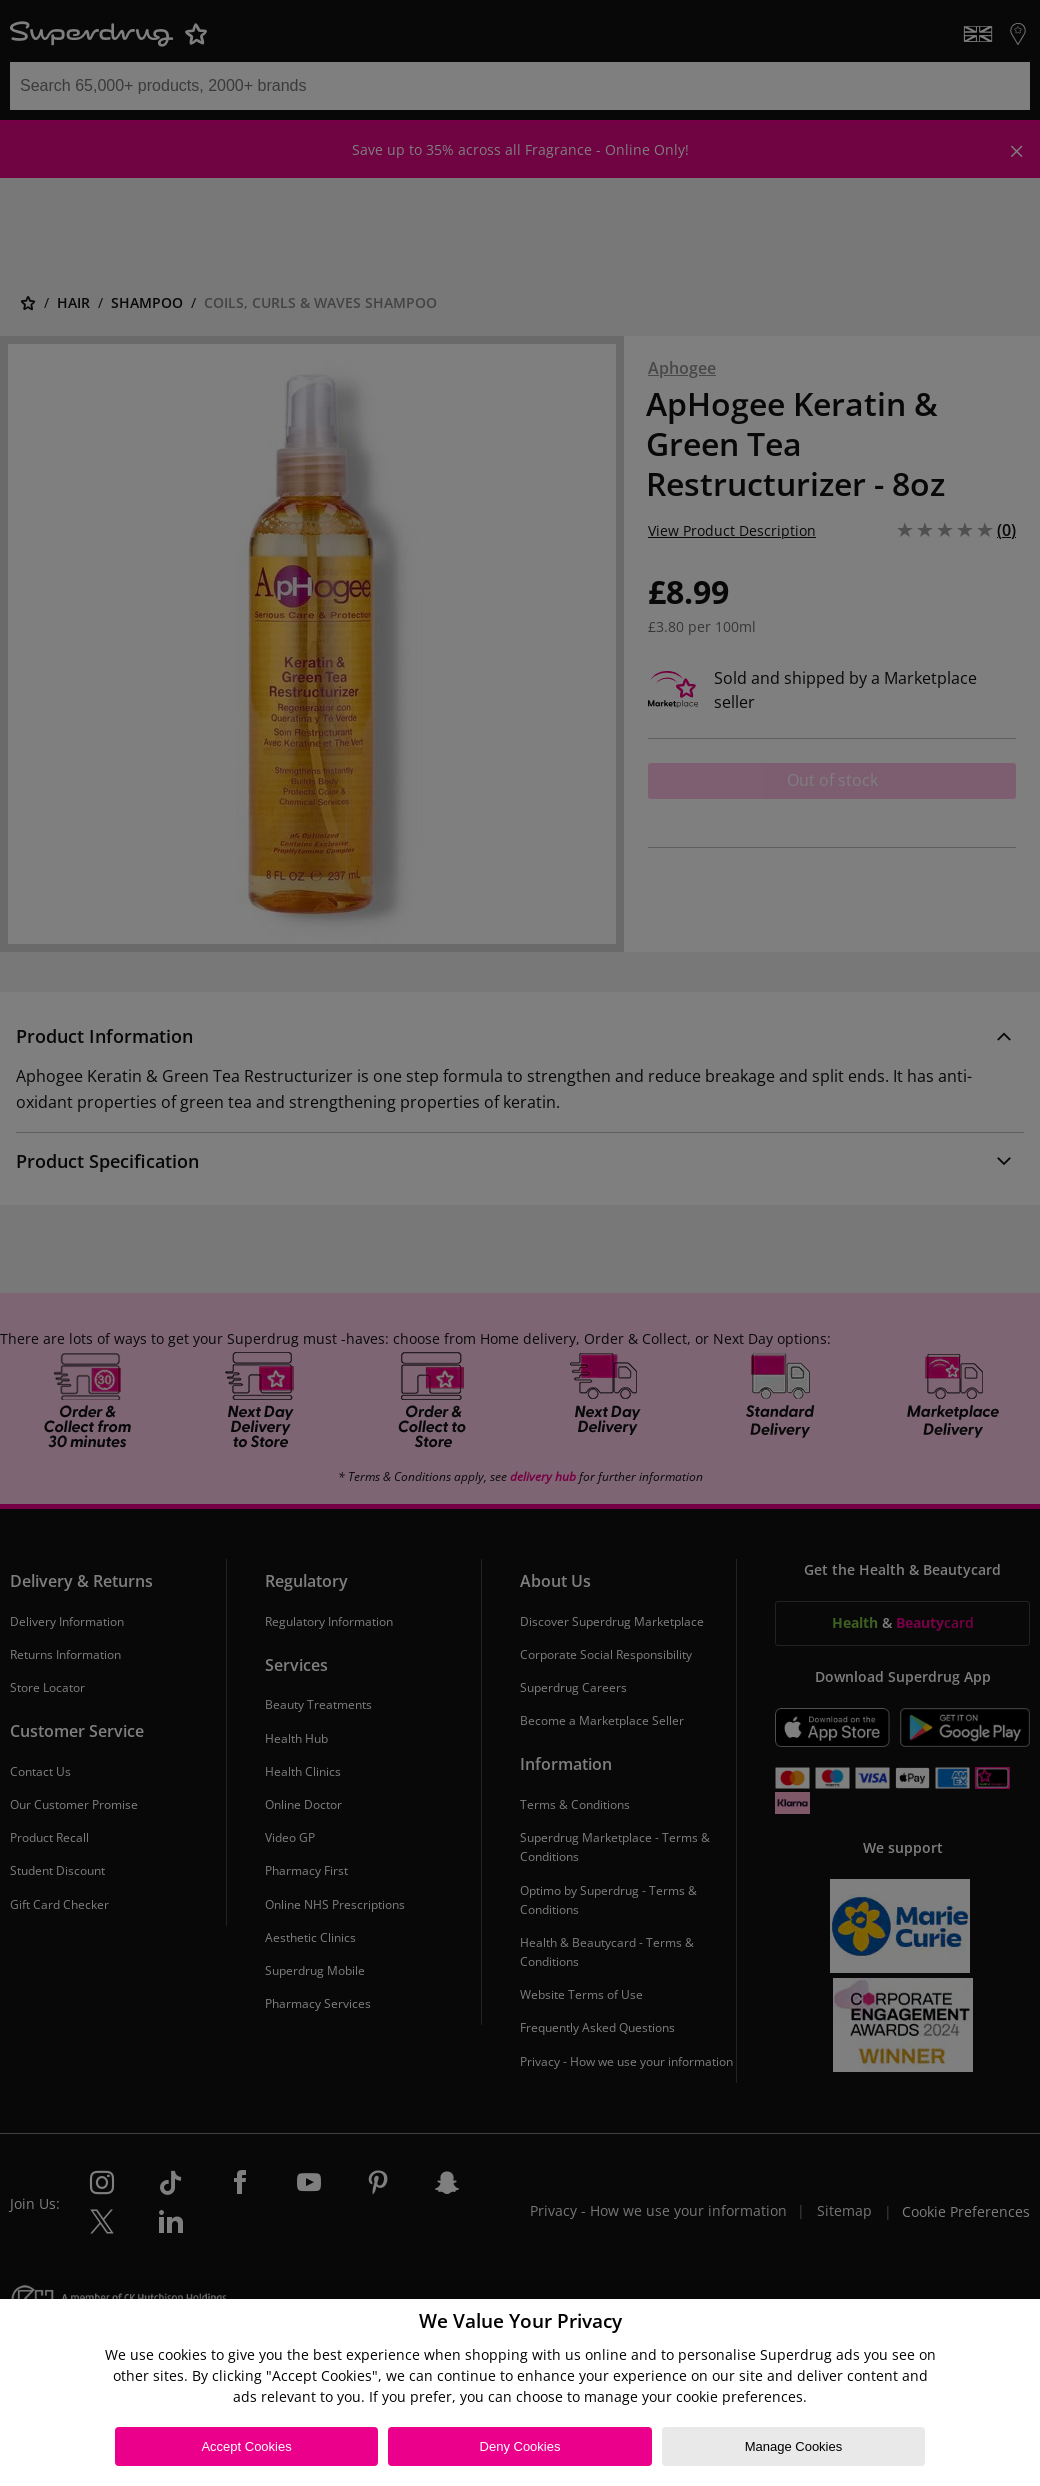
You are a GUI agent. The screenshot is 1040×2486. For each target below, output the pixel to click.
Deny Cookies (520, 2446)
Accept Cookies (246, 2446)
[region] (520, 2392)
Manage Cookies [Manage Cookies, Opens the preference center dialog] (794, 2446)
